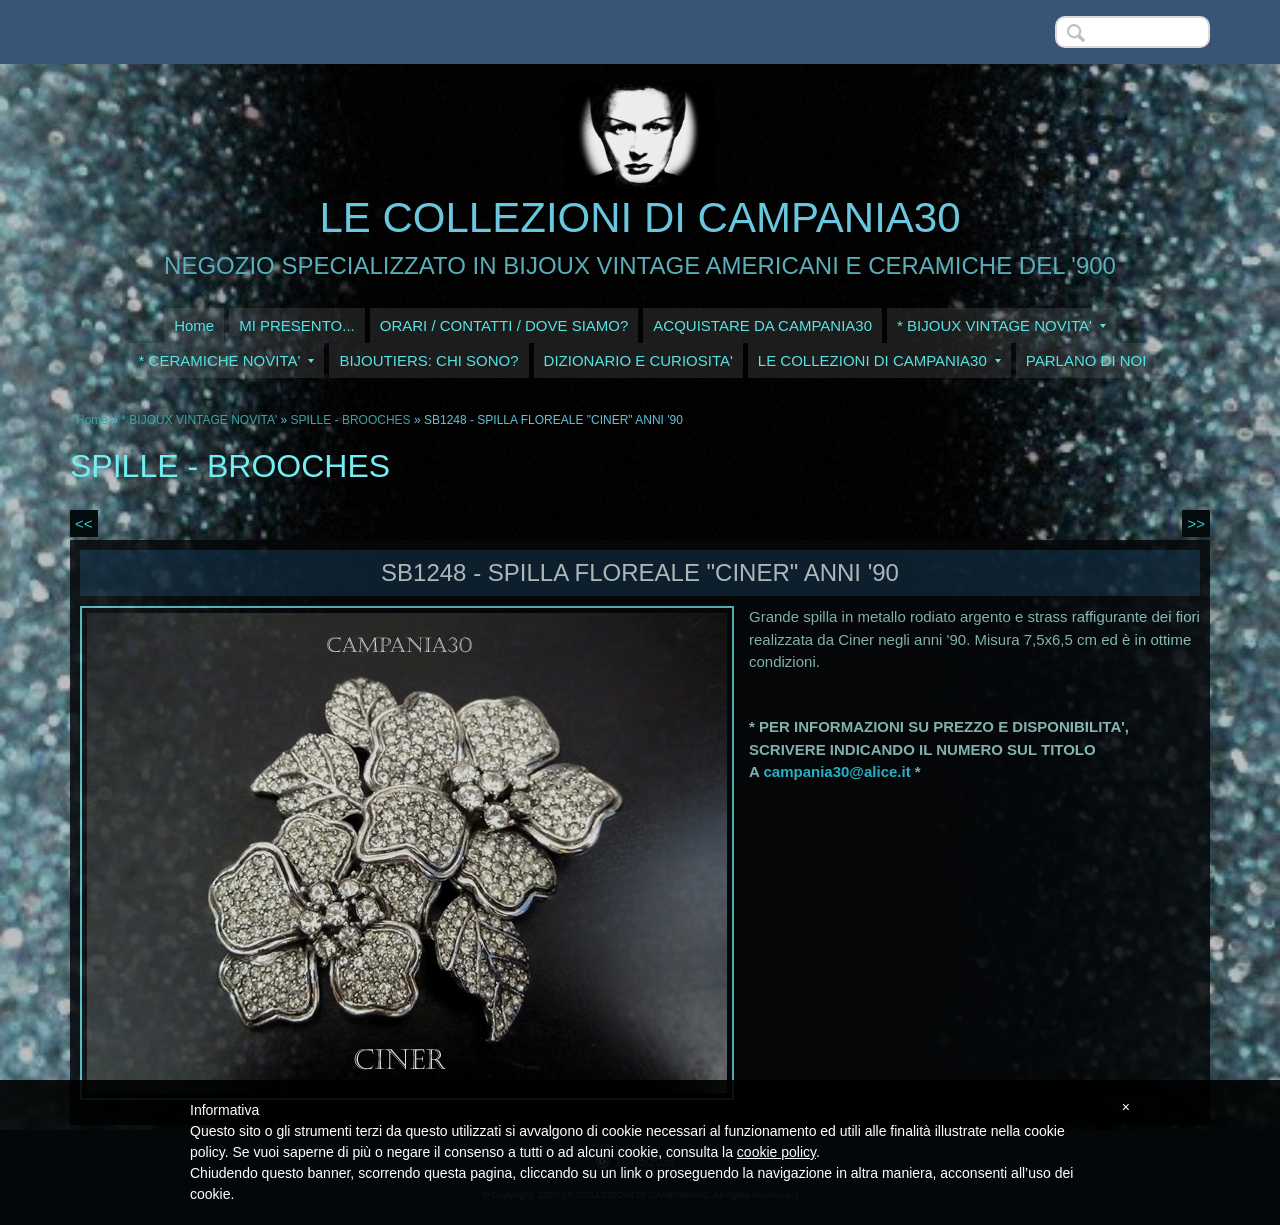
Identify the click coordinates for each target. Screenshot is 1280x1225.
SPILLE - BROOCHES (351, 420)
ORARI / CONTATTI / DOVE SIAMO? (504, 325)
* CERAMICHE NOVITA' (227, 360)
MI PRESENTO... (297, 325)
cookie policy (776, 1152)
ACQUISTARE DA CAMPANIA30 (762, 325)
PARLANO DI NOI (1086, 360)
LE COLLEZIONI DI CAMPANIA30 (639, 217)
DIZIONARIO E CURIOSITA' (638, 360)
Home (194, 325)
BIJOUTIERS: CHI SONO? (428, 360)
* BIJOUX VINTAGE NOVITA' (1001, 325)
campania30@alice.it (836, 771)
